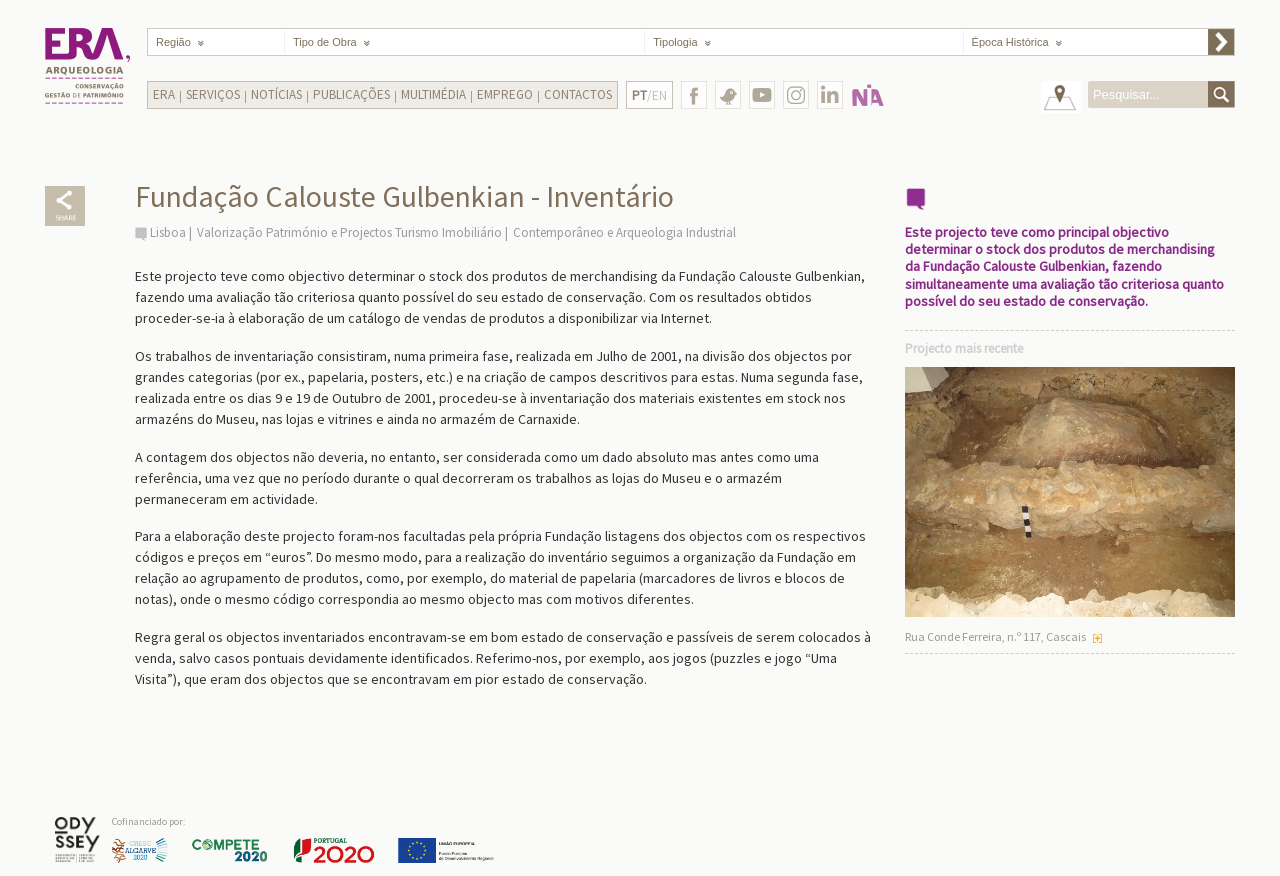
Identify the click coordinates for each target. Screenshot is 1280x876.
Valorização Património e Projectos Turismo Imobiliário (349, 232)
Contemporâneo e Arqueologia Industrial (624, 232)
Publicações (351, 94)
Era (164, 94)
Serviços (213, 94)
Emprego (505, 94)
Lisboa (168, 232)
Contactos (578, 94)
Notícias (276, 94)
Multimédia (433, 94)
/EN (649, 95)
